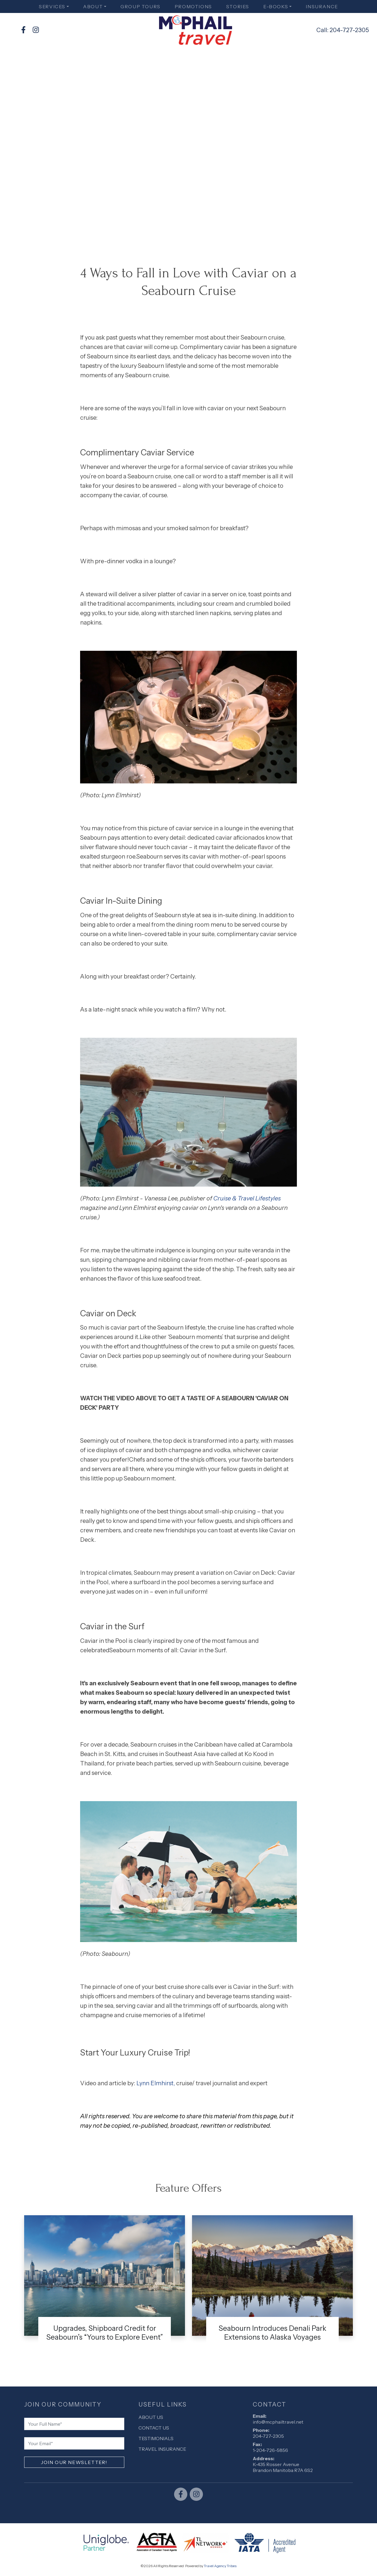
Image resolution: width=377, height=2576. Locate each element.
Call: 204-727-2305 (342, 30)
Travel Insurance (162, 2449)
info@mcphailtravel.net (278, 2422)
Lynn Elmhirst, (155, 2083)
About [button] (93, 6)
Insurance (322, 6)
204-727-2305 (268, 2436)
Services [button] (52, 6)
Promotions (193, 6)
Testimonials (155, 2438)
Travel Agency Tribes (220, 2566)
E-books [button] (275, 6)
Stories (237, 6)
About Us (150, 2417)
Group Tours (140, 6)
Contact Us (153, 2428)
